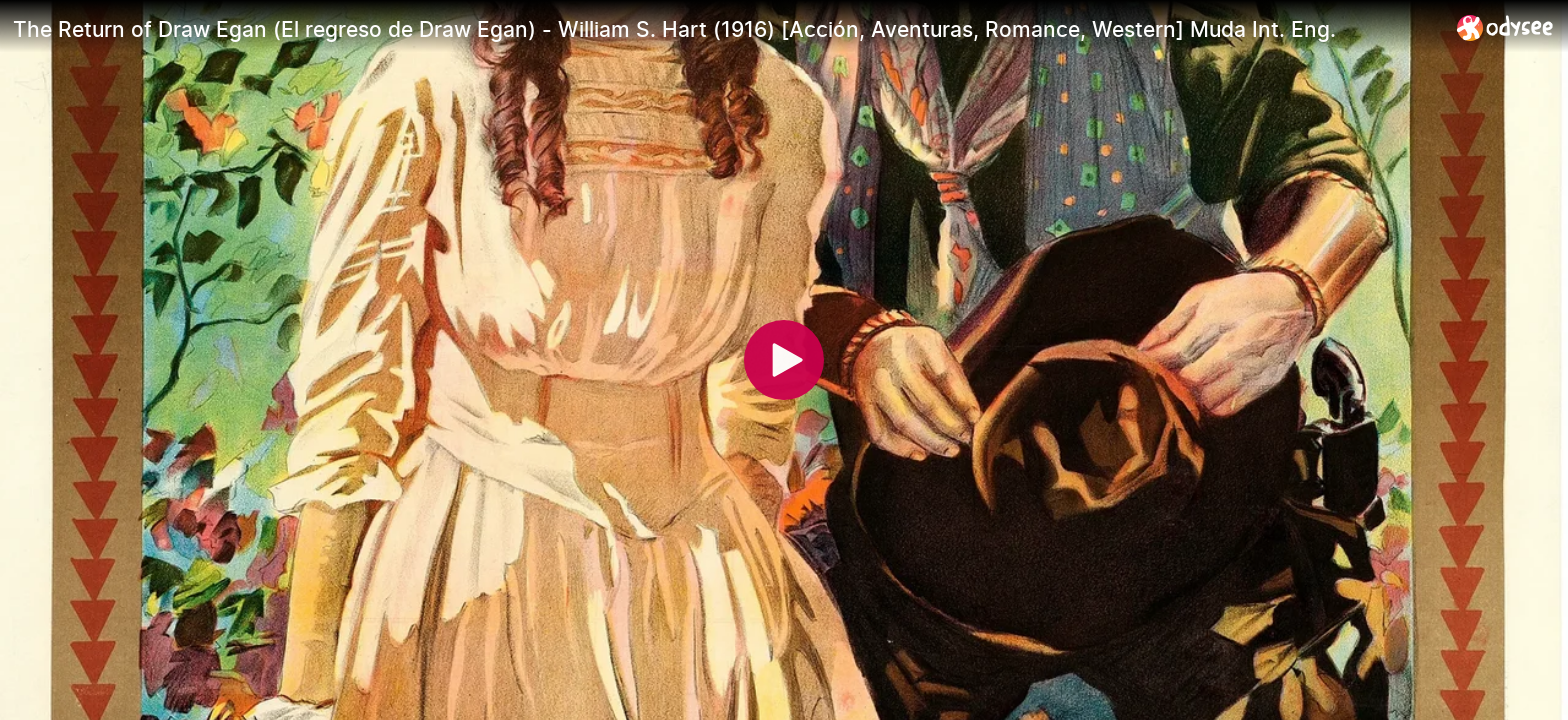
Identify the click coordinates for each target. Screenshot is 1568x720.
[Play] (784, 360)
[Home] (1505, 27)
